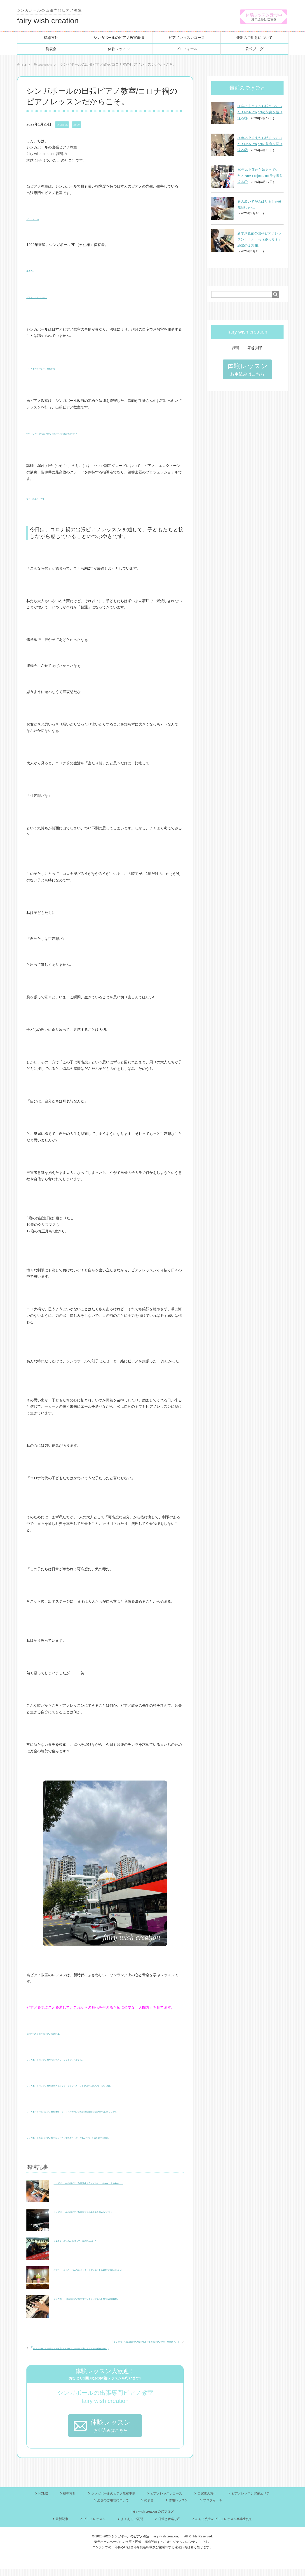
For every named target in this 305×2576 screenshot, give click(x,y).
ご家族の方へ (206, 2500)
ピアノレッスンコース (187, 38)
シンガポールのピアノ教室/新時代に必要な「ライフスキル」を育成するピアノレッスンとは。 (102, 2086)
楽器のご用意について (254, 38)
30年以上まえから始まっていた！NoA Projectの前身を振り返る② (259, 144)
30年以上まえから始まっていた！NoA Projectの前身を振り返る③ (259, 112)
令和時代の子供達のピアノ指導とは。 (57, 2034)
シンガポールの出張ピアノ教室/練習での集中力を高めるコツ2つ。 (107, 2219)
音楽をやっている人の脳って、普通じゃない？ (91, 2247)
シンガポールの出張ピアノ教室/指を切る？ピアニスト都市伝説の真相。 (112, 2305)
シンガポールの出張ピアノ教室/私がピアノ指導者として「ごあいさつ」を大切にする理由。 (101, 2144)
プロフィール (186, 49)
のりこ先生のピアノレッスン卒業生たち (223, 2525)
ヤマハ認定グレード (42, 499)
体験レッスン (119, 49)
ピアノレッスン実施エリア (251, 2500)
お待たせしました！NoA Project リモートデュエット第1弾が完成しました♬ (115, 2276)
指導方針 (51, 38)
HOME (43, 2500)
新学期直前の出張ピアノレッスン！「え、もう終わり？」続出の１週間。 (259, 240)
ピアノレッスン (94, 2525)
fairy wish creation (52, 17)
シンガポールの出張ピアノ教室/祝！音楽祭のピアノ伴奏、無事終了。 (120, 2348)
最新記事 (90, 125)
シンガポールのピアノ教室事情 (119, 38)
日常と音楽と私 (67, 125)
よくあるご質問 (132, 2525)
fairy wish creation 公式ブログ (152, 2518)
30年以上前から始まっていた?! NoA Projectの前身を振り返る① (260, 176)
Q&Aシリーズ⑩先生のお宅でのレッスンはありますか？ (71, 434)
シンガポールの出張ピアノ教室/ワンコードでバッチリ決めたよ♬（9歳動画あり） (99, 2355)
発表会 (51, 49)
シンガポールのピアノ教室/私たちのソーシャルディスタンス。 (77, 2060)
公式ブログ (254, 49)
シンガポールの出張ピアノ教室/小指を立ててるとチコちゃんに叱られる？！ (115, 2190)
